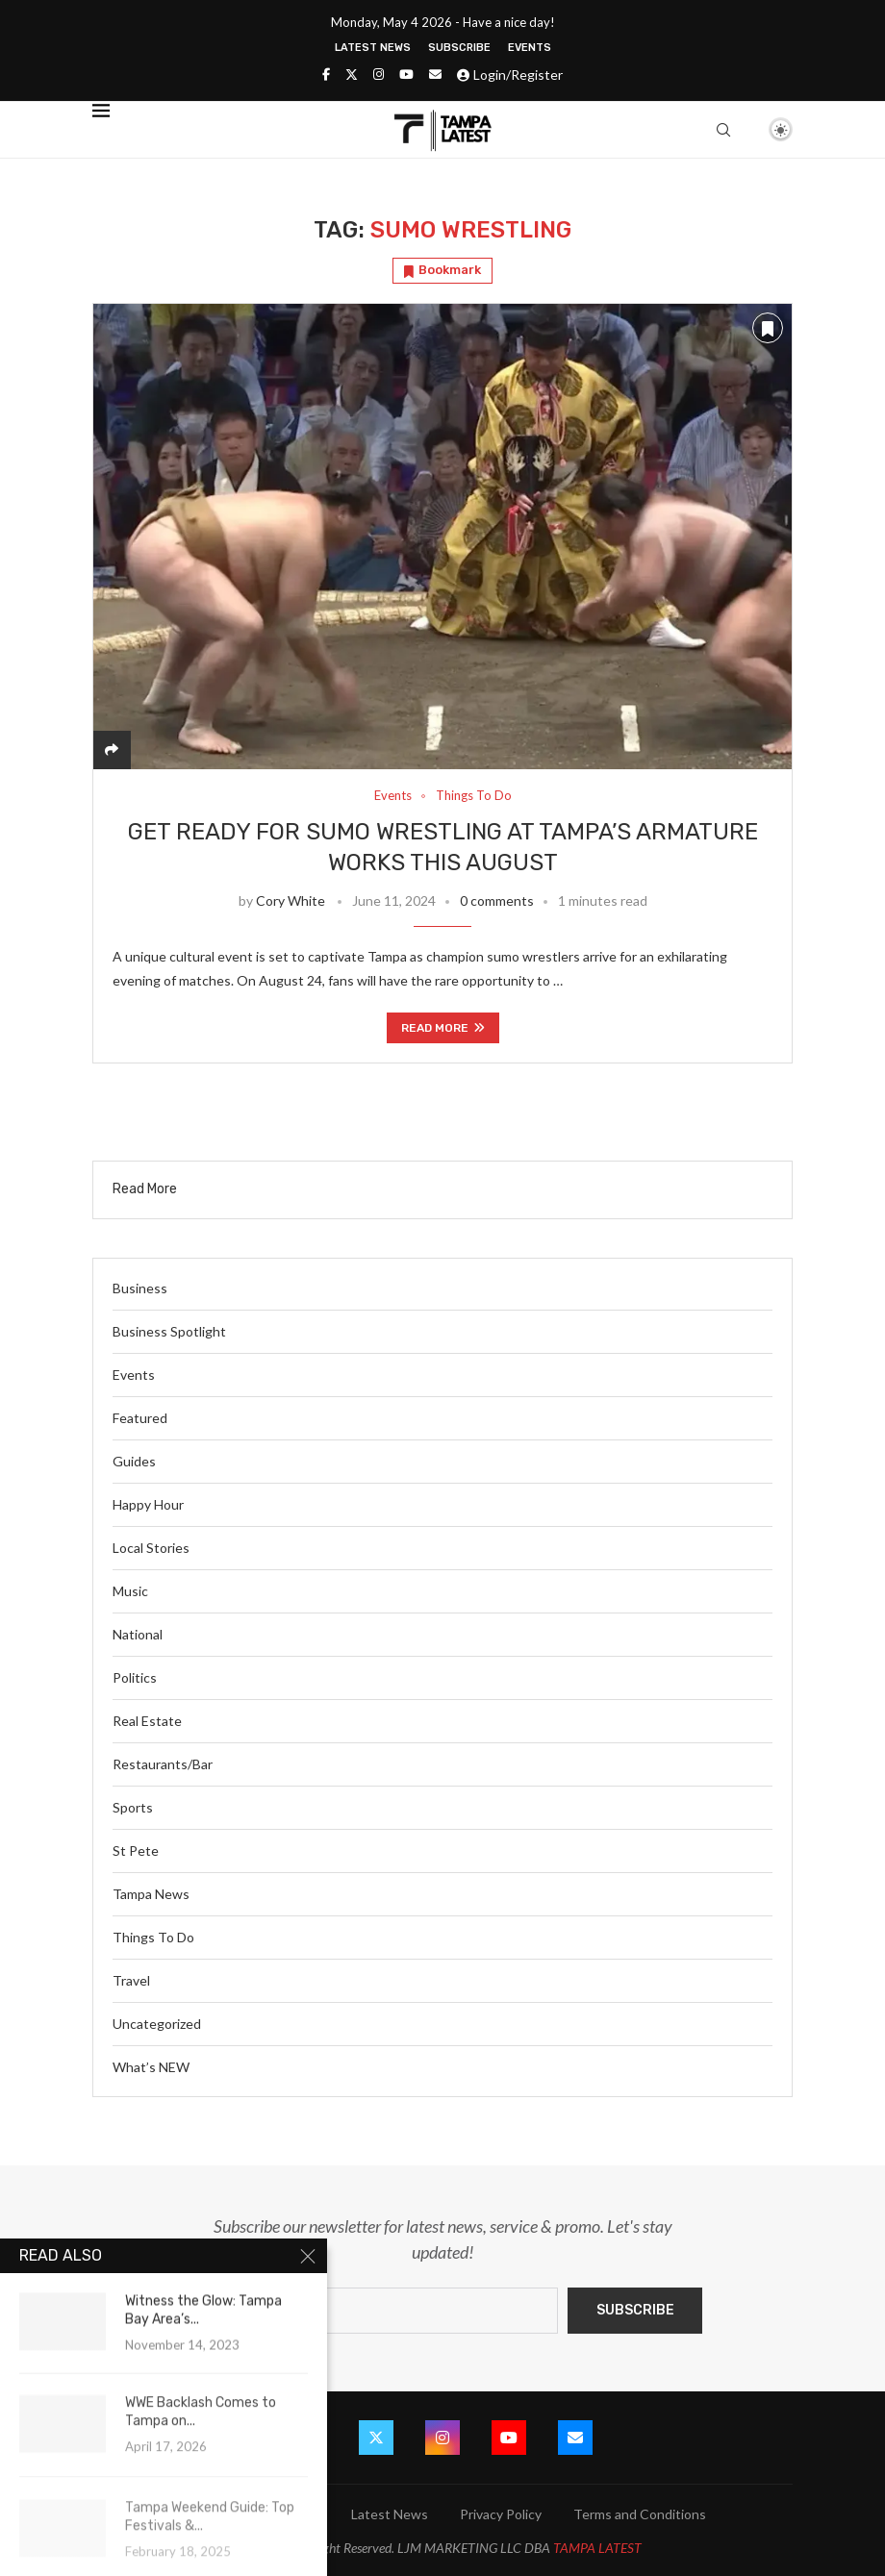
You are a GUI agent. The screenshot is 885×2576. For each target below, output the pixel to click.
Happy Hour (148, 1504)
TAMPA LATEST (597, 2547)
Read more (443, 1028)
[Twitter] (351, 74)
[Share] (111, 749)
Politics (135, 1677)
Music (130, 1591)
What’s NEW (151, 2067)
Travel (131, 1980)
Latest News (373, 47)
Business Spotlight (169, 1331)
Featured (140, 1418)
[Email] (435, 74)
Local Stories (151, 1547)
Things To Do (153, 1937)
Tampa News (151, 1894)
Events (529, 47)
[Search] (723, 130)
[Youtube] (406, 74)
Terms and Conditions (639, 2514)
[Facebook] (326, 74)
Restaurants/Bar (163, 1764)
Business (140, 1288)
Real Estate (147, 1721)
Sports (133, 1807)
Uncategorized (157, 2023)
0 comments (497, 900)
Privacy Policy (501, 2514)
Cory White (290, 900)
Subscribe (459, 47)
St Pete (136, 1850)
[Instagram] (378, 74)
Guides (134, 1461)
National (138, 1634)
